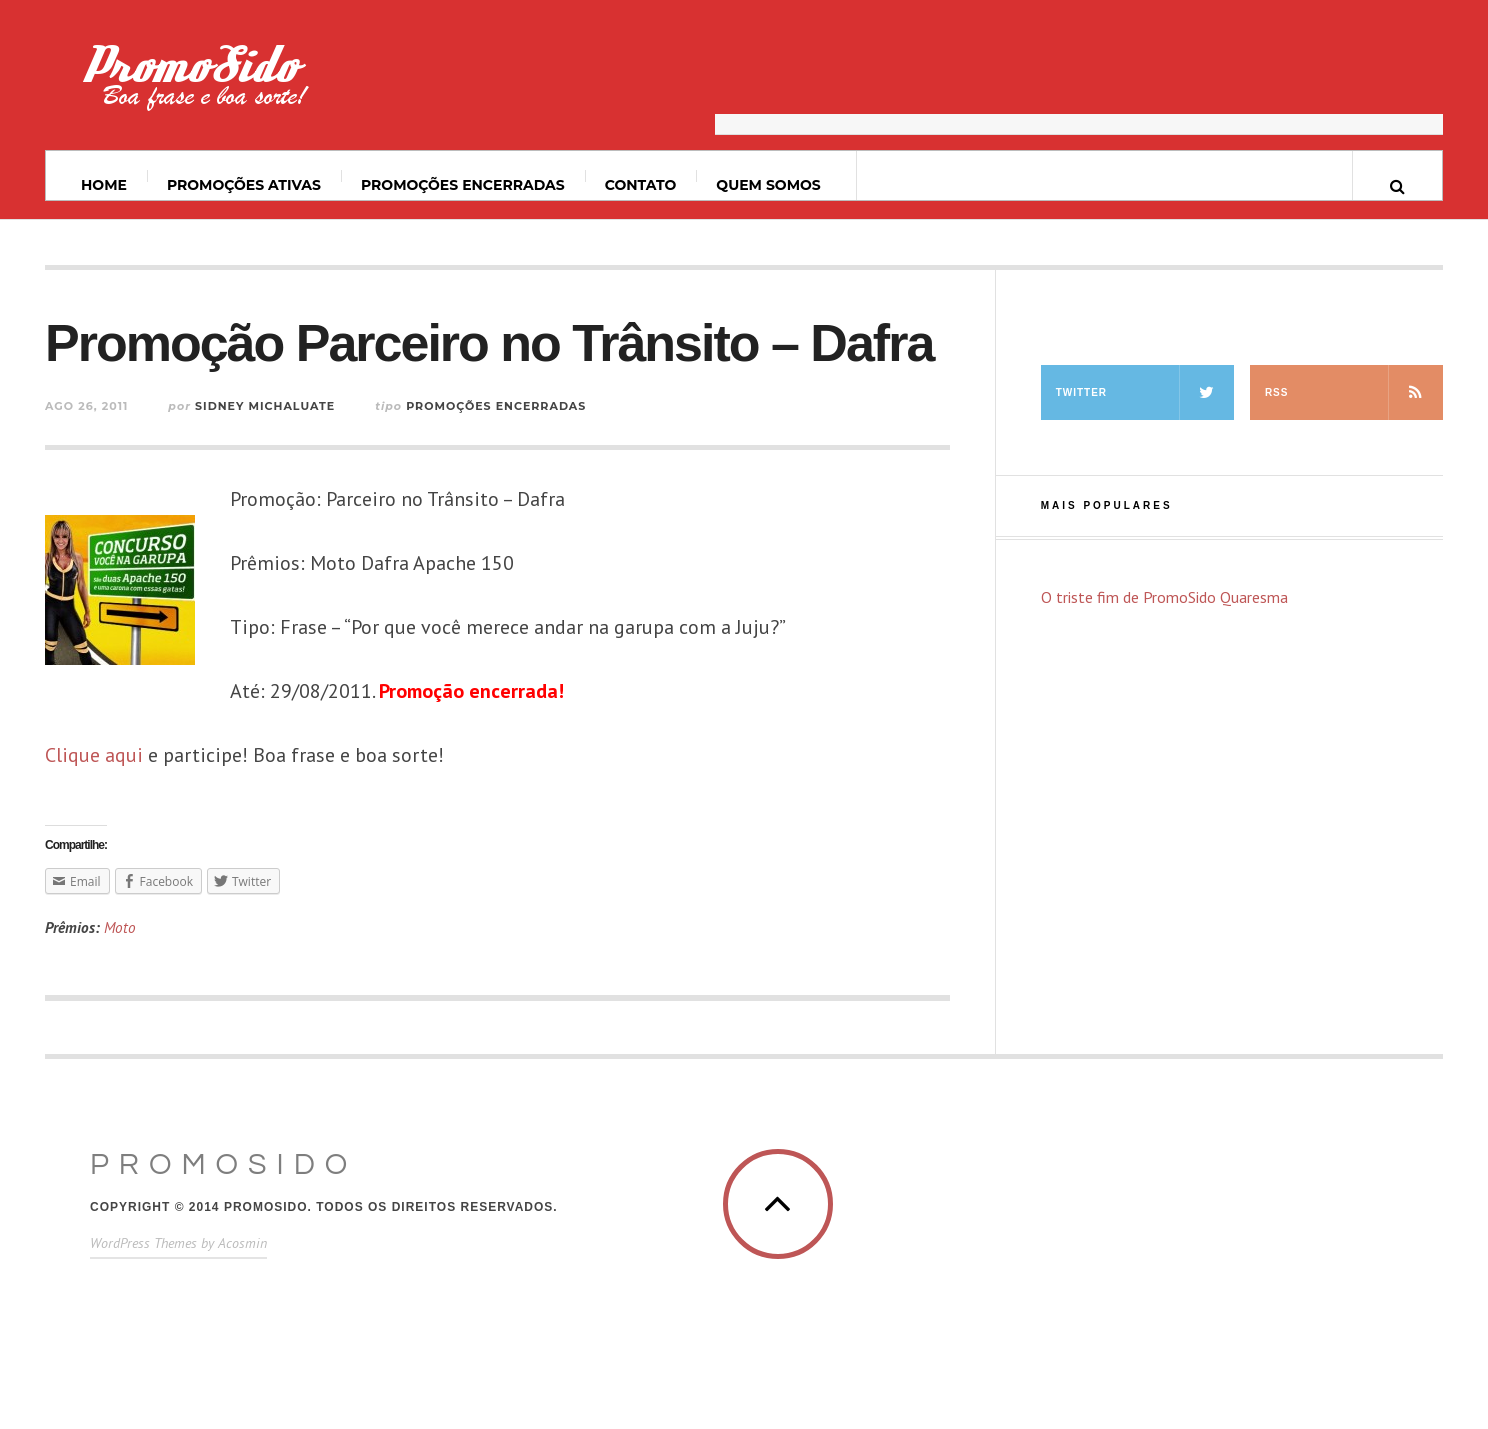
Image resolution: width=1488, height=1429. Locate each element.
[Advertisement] (1079, 85)
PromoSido (223, 1164)
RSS (1354, 392)
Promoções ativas (244, 185)
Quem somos (768, 185)
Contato (641, 185)
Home (104, 185)
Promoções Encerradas (463, 185)
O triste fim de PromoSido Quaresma (1164, 597)
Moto (120, 927)
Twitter (1145, 392)
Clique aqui (94, 755)
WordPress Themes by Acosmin (178, 1243)
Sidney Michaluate (265, 406)
